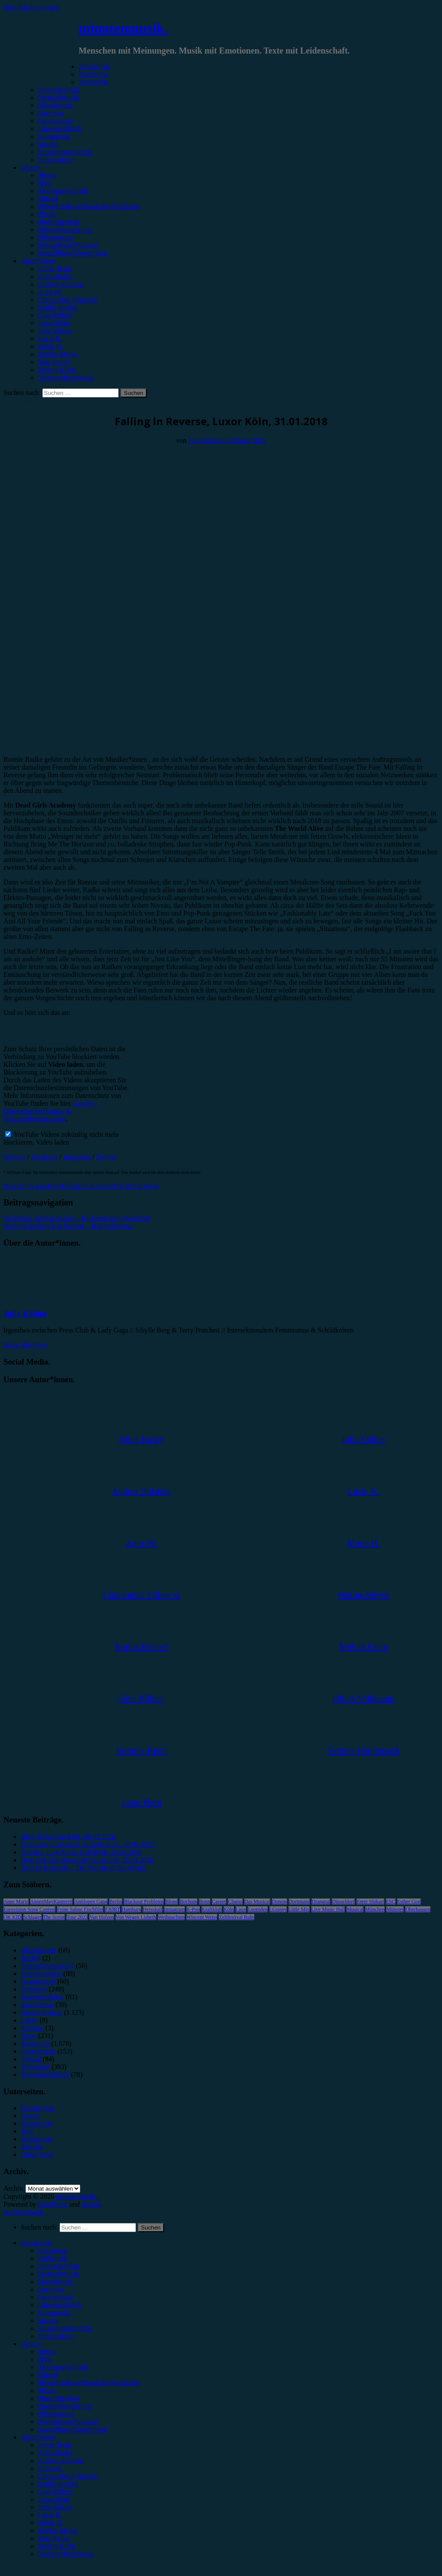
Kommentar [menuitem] (54, 2312)
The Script (54, 1917)
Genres (30, 167)
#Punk (47, 214)
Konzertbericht (58, 89)
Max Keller (53, 362)
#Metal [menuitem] (47, 2375)
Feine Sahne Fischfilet (80, 1909)
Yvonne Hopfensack (66, 377)
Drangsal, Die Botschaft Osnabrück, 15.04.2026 (87, 1860)
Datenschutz (38, 2108)
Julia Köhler (55, 330)
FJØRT (112, 1909)
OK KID (12, 1917)
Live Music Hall (328, 1909)
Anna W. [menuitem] (50, 2468)
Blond (171, 1902)
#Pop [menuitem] (45, 2359)
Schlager (32, 1917)
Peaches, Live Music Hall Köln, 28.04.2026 (81, 1852)
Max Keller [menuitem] (53, 2538)
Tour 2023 (77, 1917)
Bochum (188, 1902)
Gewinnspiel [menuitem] (55, 2297)
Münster (395, 1909)
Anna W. (50, 292)
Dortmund (299, 1902)
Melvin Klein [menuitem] (56, 2546)
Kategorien (94, 66)
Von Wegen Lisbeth (136, 1917)
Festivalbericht (58, 97)
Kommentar (54, 136)
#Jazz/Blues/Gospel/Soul (72, 253)
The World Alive (135, 1186)
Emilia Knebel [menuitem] (58, 2483)
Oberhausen (417, 1909)
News (28, 2035)
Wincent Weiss (201, 1917)
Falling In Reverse (86, 1186)
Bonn (204, 1902)
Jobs (27, 2131)
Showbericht (55, 105)
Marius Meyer (57, 354)
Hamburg (131, 1909)
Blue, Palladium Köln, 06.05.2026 (68, 1836)
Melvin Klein (56, 369)
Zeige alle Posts (25, 1344)
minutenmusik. (123, 28)
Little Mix (298, 1909)
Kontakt (32, 2146)
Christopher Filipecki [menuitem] (67, 2476)
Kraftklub (212, 1909)
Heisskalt (152, 1909)
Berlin (115, 1902)
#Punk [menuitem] (47, 2390)
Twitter (106, 1157)
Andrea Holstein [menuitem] (60, 2460)
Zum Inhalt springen (31, 7)
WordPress (53, 2204)
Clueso (235, 1902)
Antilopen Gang (90, 1902)
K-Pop (193, 1909)
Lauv (241, 1909)
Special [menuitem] (48, 2320)
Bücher (31, 1958)
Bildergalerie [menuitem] (56, 2336)
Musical (355, 1909)
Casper (219, 1902)
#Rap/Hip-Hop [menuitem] (58, 2398)
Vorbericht (93, 82)
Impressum (36, 2123)
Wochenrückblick (45, 2074)
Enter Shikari (370, 1902)
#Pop (45, 183)
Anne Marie (15, 1902)
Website (14, 1157)
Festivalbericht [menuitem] (58, 2273)
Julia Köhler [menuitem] (55, 2507)
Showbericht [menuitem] (55, 2281)
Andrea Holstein (60, 284)
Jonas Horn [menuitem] (53, 2499)
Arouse (91, 2204)
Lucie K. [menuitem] (50, 2515)
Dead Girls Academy (32, 1186)
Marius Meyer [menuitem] (57, 2530)
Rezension (93, 74)
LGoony (278, 1909)
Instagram (77, 1157)
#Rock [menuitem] (47, 2351)
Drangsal (321, 1902)
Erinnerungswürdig (65, 152)
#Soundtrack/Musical (67, 245)
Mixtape (32, 2028)
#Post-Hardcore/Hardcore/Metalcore (88, 206)
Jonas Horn (53, 323)
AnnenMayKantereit (51, 1902)
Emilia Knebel (58, 307)
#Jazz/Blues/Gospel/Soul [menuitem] (72, 2429)
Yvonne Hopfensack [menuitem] (66, 2553)
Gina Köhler (55, 315)
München (375, 1909)
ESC (390, 1902)
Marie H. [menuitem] (50, 2522)
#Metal (47, 198)
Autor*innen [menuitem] (38, 2437)
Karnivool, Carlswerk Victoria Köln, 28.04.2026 (88, 1844)
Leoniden (257, 1909)
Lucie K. (50, 338)
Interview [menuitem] (51, 2289)
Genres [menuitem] (30, 2343)
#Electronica (55, 237)
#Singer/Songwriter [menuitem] (65, 2406)
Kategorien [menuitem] (36, 2242)
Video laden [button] (52, 1142)
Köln (229, 1909)
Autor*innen (38, 260)
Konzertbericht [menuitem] (58, 2266)
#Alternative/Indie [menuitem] (63, 2367)
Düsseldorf (343, 1902)
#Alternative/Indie (63, 190)
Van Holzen (101, 1917)
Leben (29, 2020)
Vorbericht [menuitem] (52, 2258)
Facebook (44, 1157)
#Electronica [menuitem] (55, 2413)
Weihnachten (171, 1917)
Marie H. (50, 346)
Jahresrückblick (59, 128)
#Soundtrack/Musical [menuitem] (67, 2421)
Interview (51, 113)
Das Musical (257, 1902)
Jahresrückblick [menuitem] (59, 2305)
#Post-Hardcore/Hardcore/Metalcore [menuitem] (88, 2382)
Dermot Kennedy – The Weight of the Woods (83, 1867)
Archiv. (13, 2188)
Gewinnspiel (55, 120)
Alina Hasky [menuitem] (55, 2452)
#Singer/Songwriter (65, 229)
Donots (279, 1902)
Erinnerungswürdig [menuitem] (65, 2328)
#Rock (47, 175)
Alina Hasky (55, 276)
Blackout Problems (144, 1902)
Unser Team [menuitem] (54, 2445)
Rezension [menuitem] (52, 2250)
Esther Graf (409, 1902)
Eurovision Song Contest (29, 1909)
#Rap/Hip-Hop (58, 222)
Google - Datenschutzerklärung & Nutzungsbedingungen (50, 1111)
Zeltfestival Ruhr (236, 1917)
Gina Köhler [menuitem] (55, 2491)
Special (48, 144)
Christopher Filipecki (67, 299)
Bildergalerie (56, 159)
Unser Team (54, 268)
